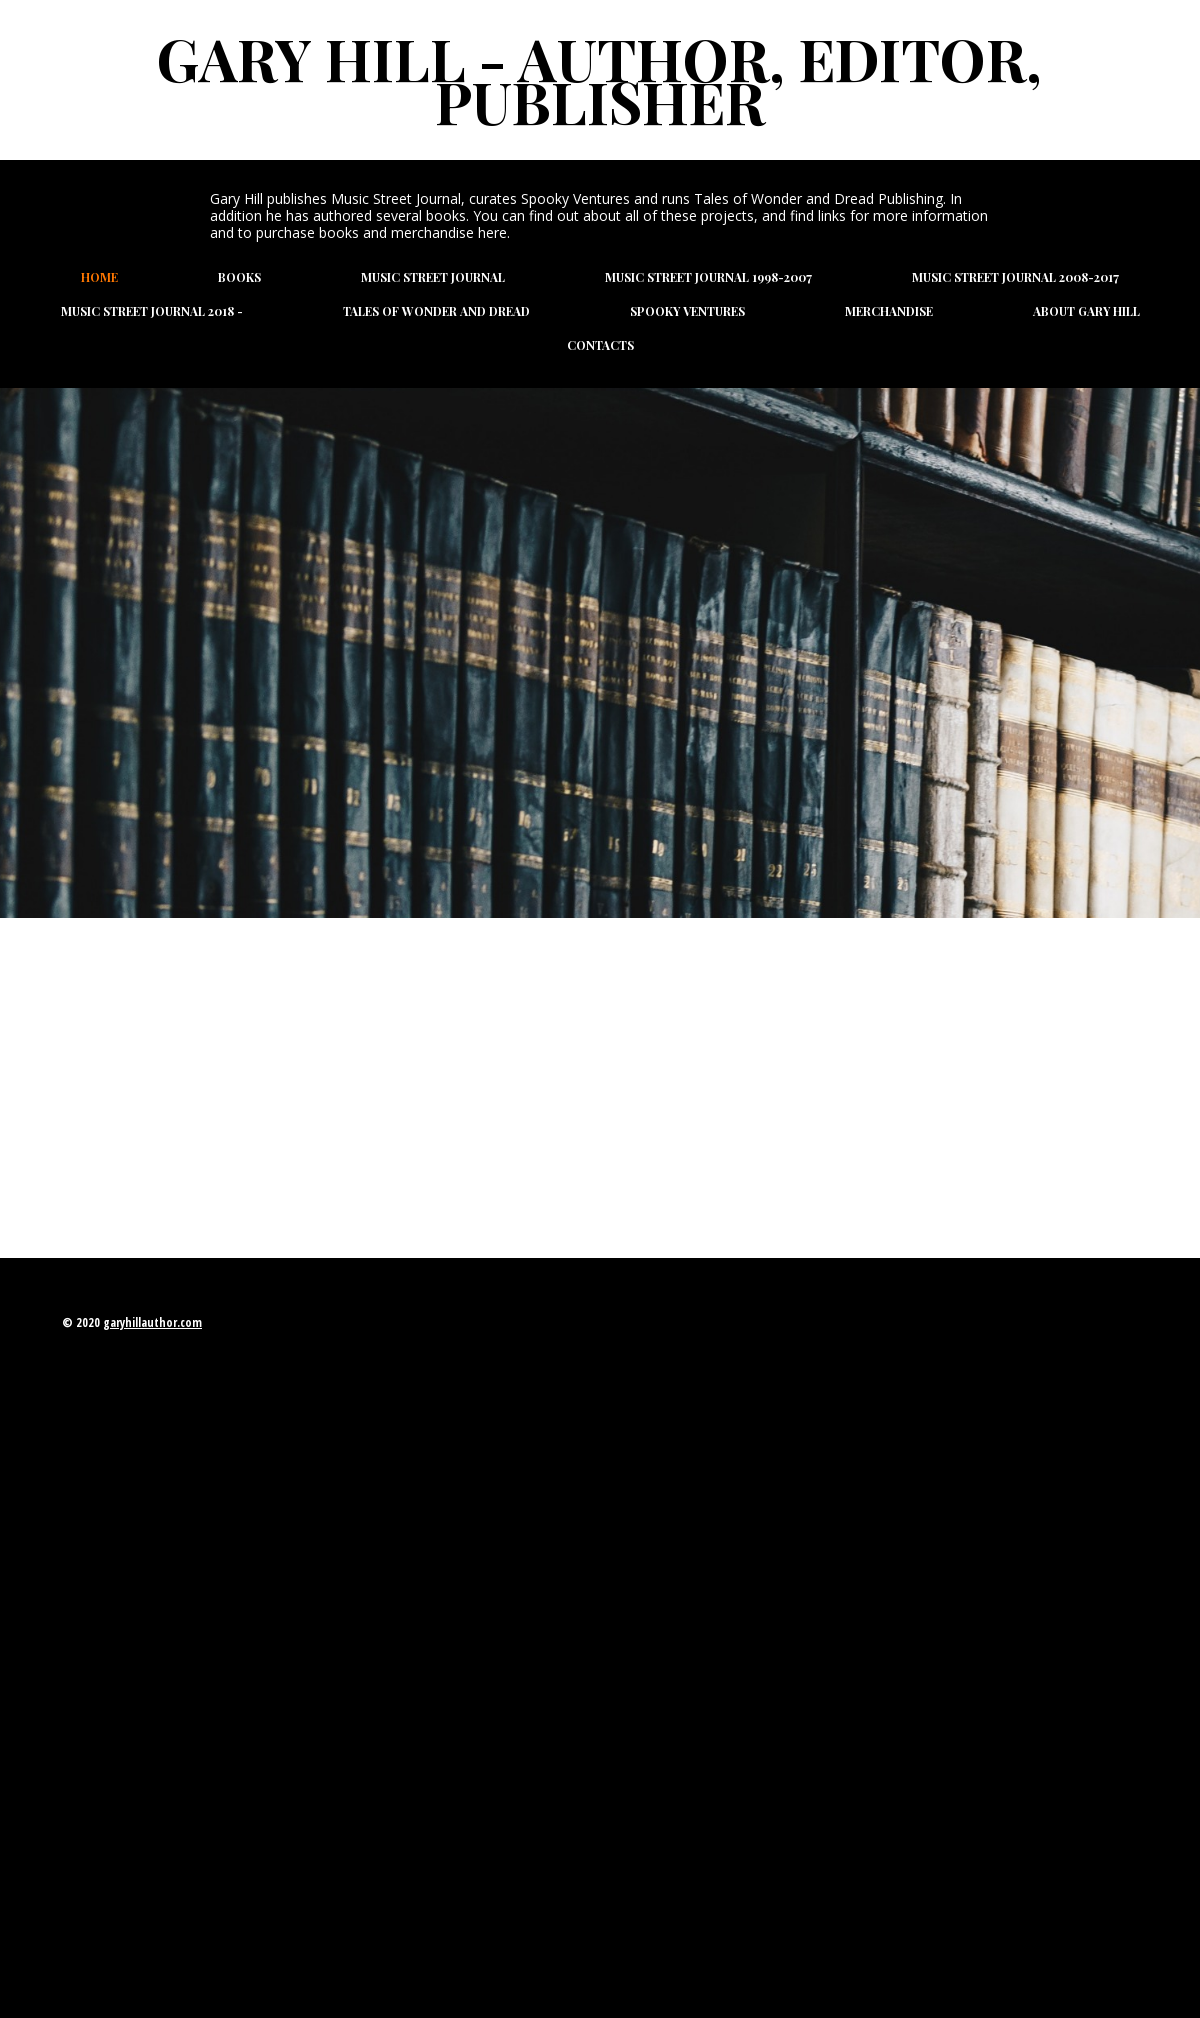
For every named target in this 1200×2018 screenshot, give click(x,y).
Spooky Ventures (687, 311)
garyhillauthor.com (152, 1322)
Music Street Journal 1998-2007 (708, 277)
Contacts (600, 345)
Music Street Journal (433, 277)
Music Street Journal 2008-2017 (1015, 277)
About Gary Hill (1086, 311)
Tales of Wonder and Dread (436, 311)
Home (99, 277)
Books (239, 277)
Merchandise (889, 311)
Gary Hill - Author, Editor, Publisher (599, 79)
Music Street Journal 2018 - (152, 311)
